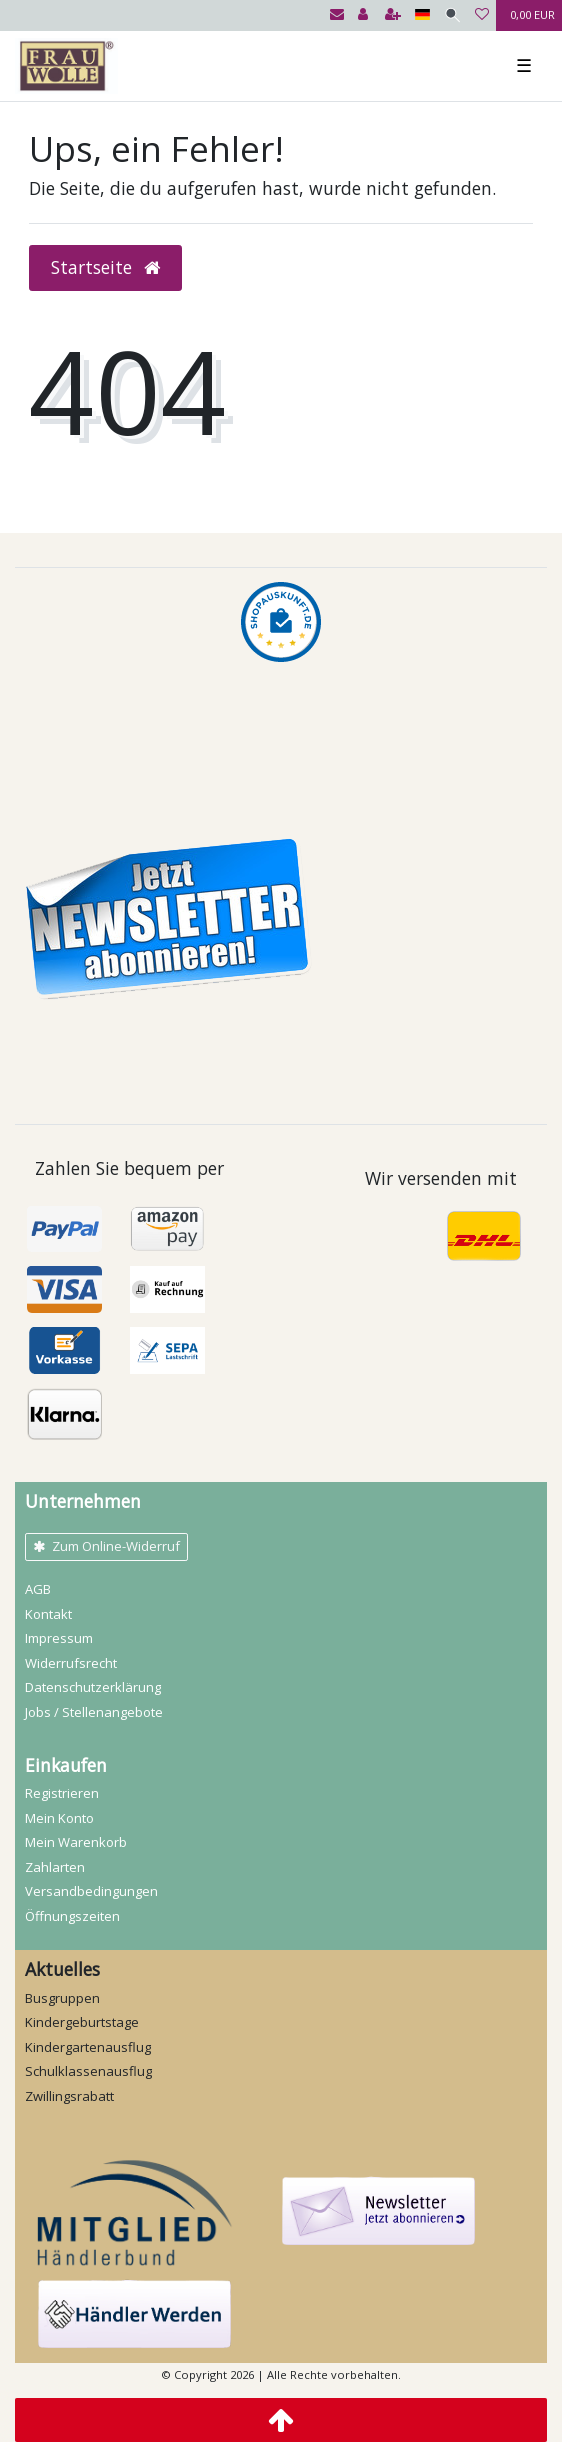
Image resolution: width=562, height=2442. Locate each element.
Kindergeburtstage (82, 2022)
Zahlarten (55, 1867)
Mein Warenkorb (76, 1842)
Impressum (59, 1638)
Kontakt (48, 1614)
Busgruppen (62, 1998)
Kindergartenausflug (88, 2047)
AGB (38, 1589)
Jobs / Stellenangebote (94, 1712)
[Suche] (452, 15)
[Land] (422, 15)
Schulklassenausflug (88, 2071)
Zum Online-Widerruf (106, 1546)
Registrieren (62, 1793)
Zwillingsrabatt (69, 2096)
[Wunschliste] (482, 15)
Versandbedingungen (91, 1891)
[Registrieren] (393, 15)
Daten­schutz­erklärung (93, 1687)
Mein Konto (59, 1818)
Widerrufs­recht (71, 1663)
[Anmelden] (363, 15)
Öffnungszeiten (72, 1916)
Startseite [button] (105, 267)
